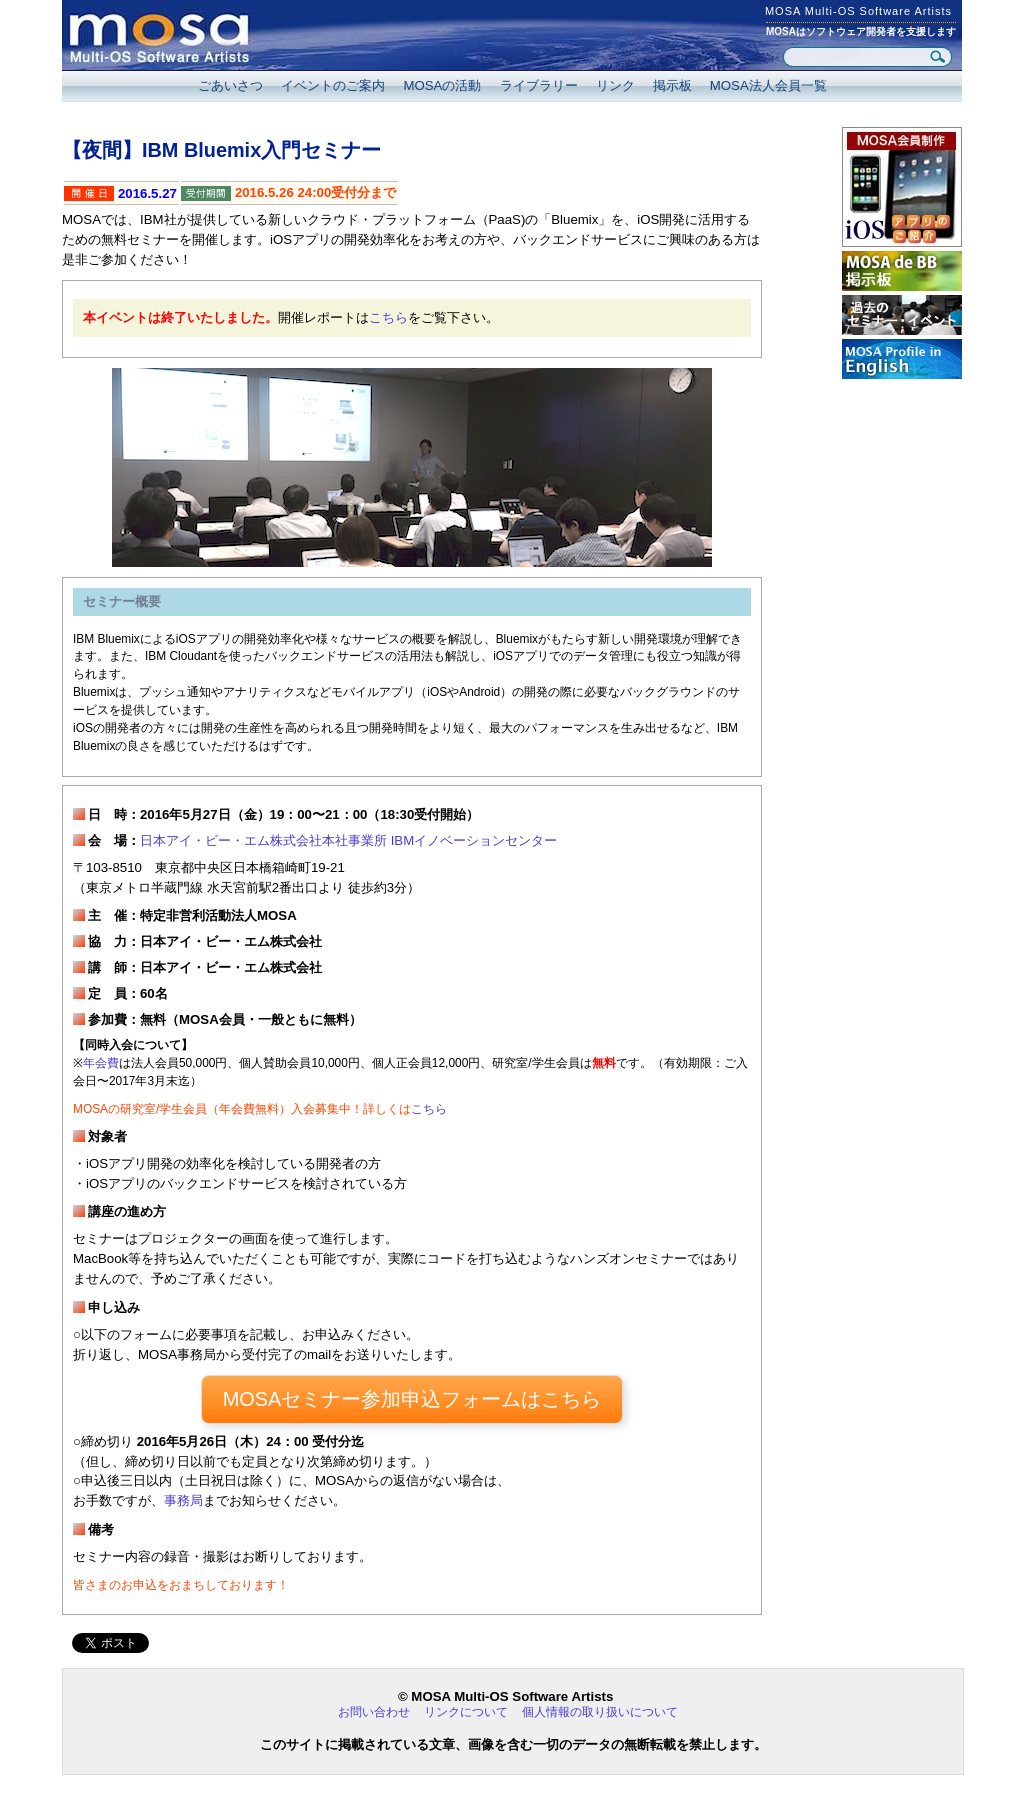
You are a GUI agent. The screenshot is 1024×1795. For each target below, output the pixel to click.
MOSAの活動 (442, 85)
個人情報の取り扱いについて (600, 1712)
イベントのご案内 (333, 85)
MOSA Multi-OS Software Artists (858, 11)
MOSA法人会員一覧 (768, 85)
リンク (615, 85)
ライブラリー (539, 85)
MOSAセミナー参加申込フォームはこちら (412, 1399)
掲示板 (672, 85)
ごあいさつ (230, 85)
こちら (388, 317)
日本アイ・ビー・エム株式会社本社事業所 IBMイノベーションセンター (348, 840)
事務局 (183, 1500)
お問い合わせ (374, 1712)
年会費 (101, 1063)
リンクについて (466, 1712)
